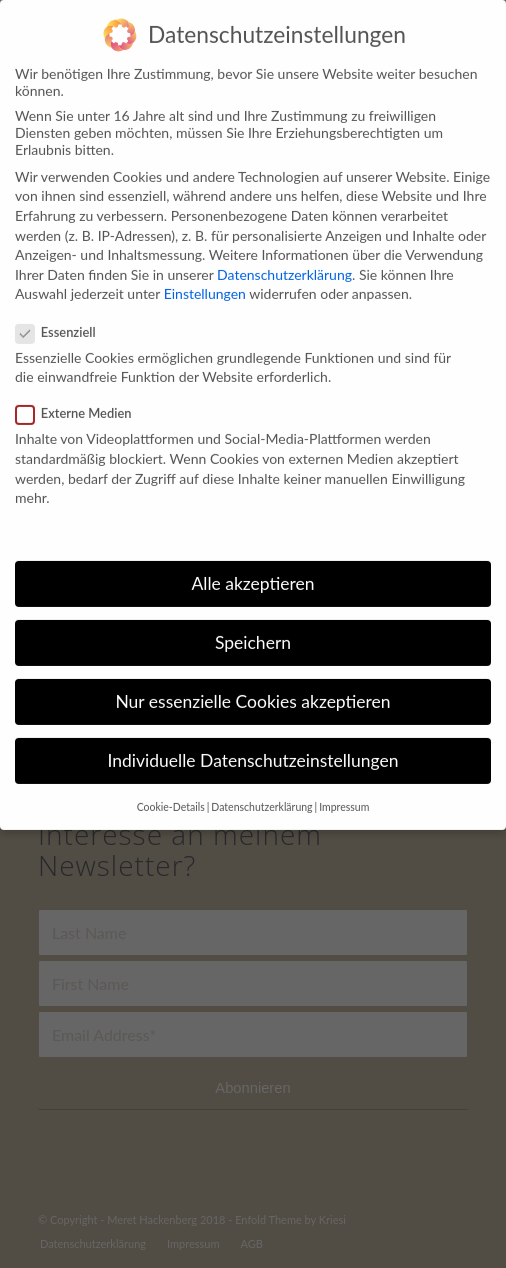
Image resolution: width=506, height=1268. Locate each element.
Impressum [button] (344, 793)
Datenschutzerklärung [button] (261, 793)
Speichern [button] (253, 628)
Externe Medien (81, 400)
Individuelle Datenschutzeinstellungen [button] (253, 747)
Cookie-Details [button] (171, 793)
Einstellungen (205, 280)
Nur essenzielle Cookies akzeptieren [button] (252, 687)
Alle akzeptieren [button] (252, 569)
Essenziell (64, 318)
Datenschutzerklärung (284, 260)
